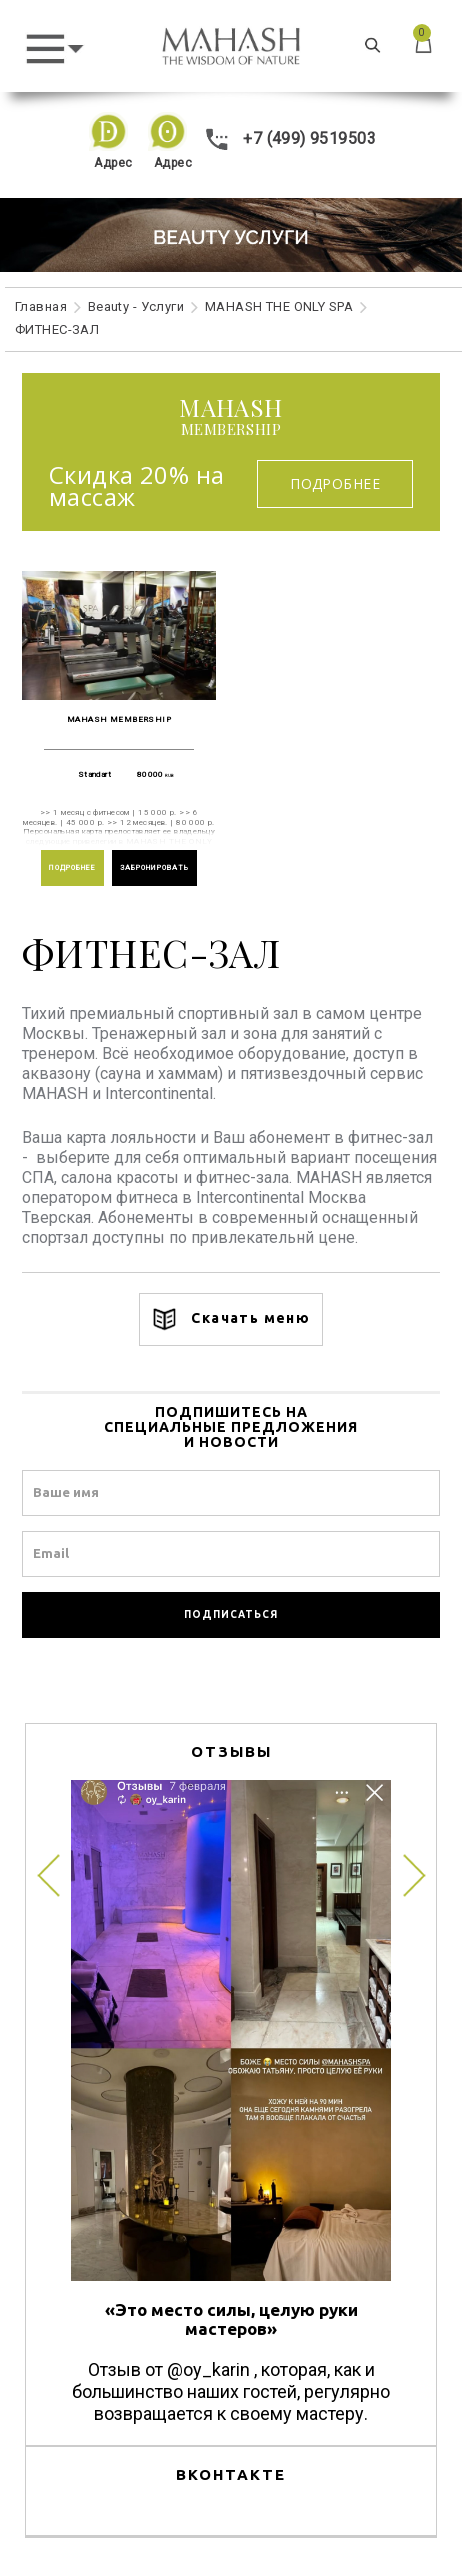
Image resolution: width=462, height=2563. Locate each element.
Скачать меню (231, 1319)
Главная (41, 306)
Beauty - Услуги (136, 306)
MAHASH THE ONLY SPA (279, 306)
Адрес (113, 163)
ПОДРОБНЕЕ (72, 868)
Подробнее (335, 483)
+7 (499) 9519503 (290, 138)
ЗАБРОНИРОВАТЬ (155, 868)
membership (231, 417)
